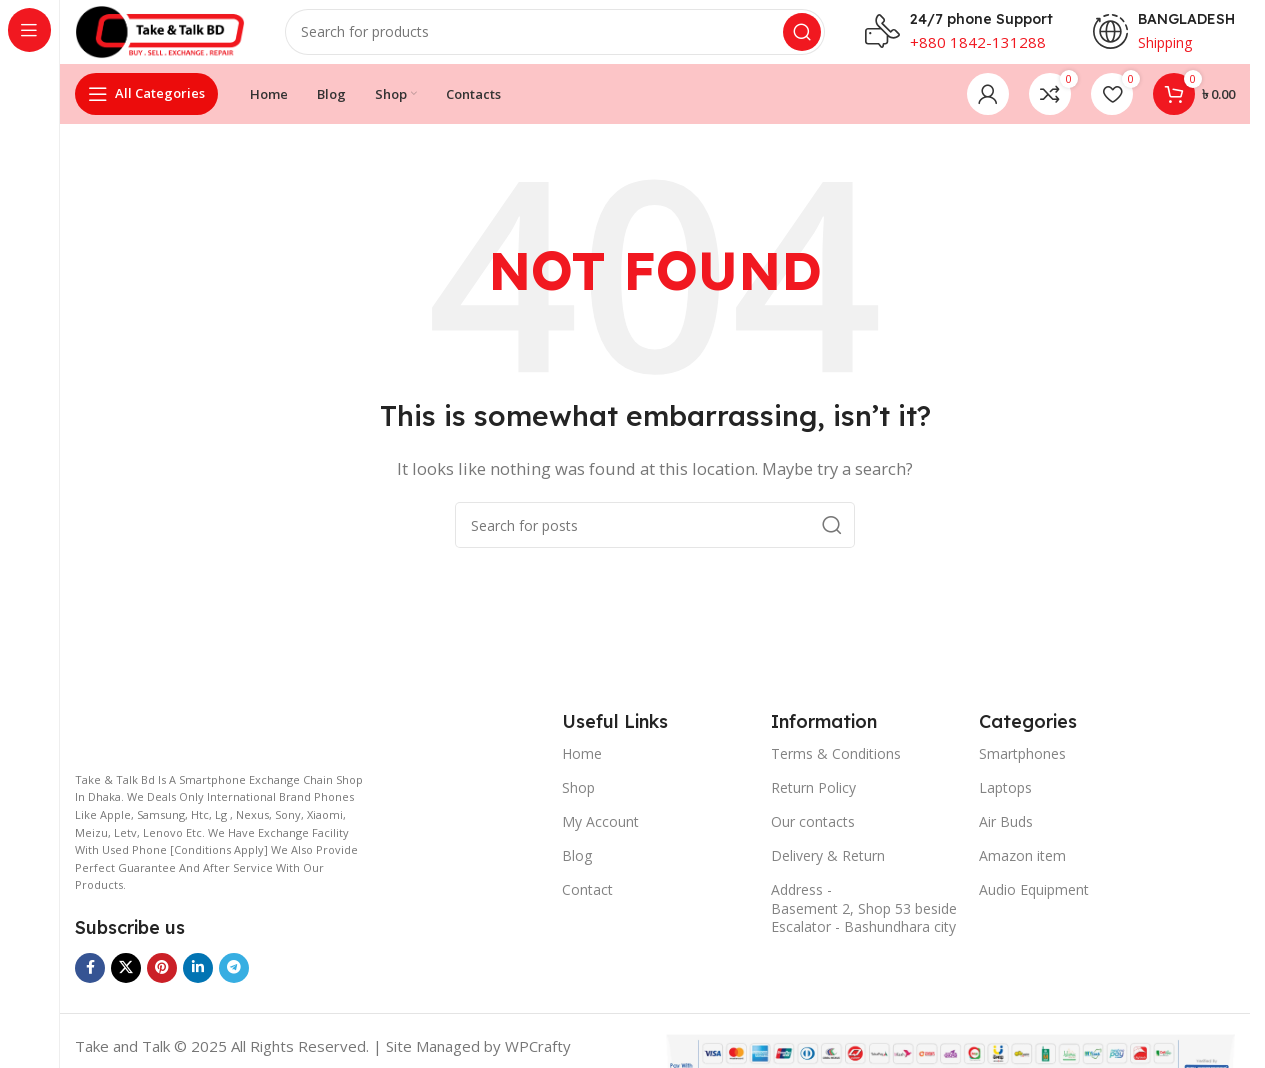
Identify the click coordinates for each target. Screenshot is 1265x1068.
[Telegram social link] (234, 984)
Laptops (1005, 803)
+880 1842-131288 (978, 50)
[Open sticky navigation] (146, 110)
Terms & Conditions (836, 769)
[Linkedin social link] (198, 984)
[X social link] (126, 984)
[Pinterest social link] (162, 984)
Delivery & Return (828, 871)
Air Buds (1006, 837)
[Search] (570, 40)
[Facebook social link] (90, 984)
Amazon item (1022, 871)
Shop (578, 803)
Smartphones (1022, 769)
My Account (600, 837)
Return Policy (813, 803)
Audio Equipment (1034, 906)
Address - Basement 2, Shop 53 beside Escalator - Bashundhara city (864, 924)
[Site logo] (175, 38)
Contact (587, 906)
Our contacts (813, 837)
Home (582, 769)
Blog (577, 871)
